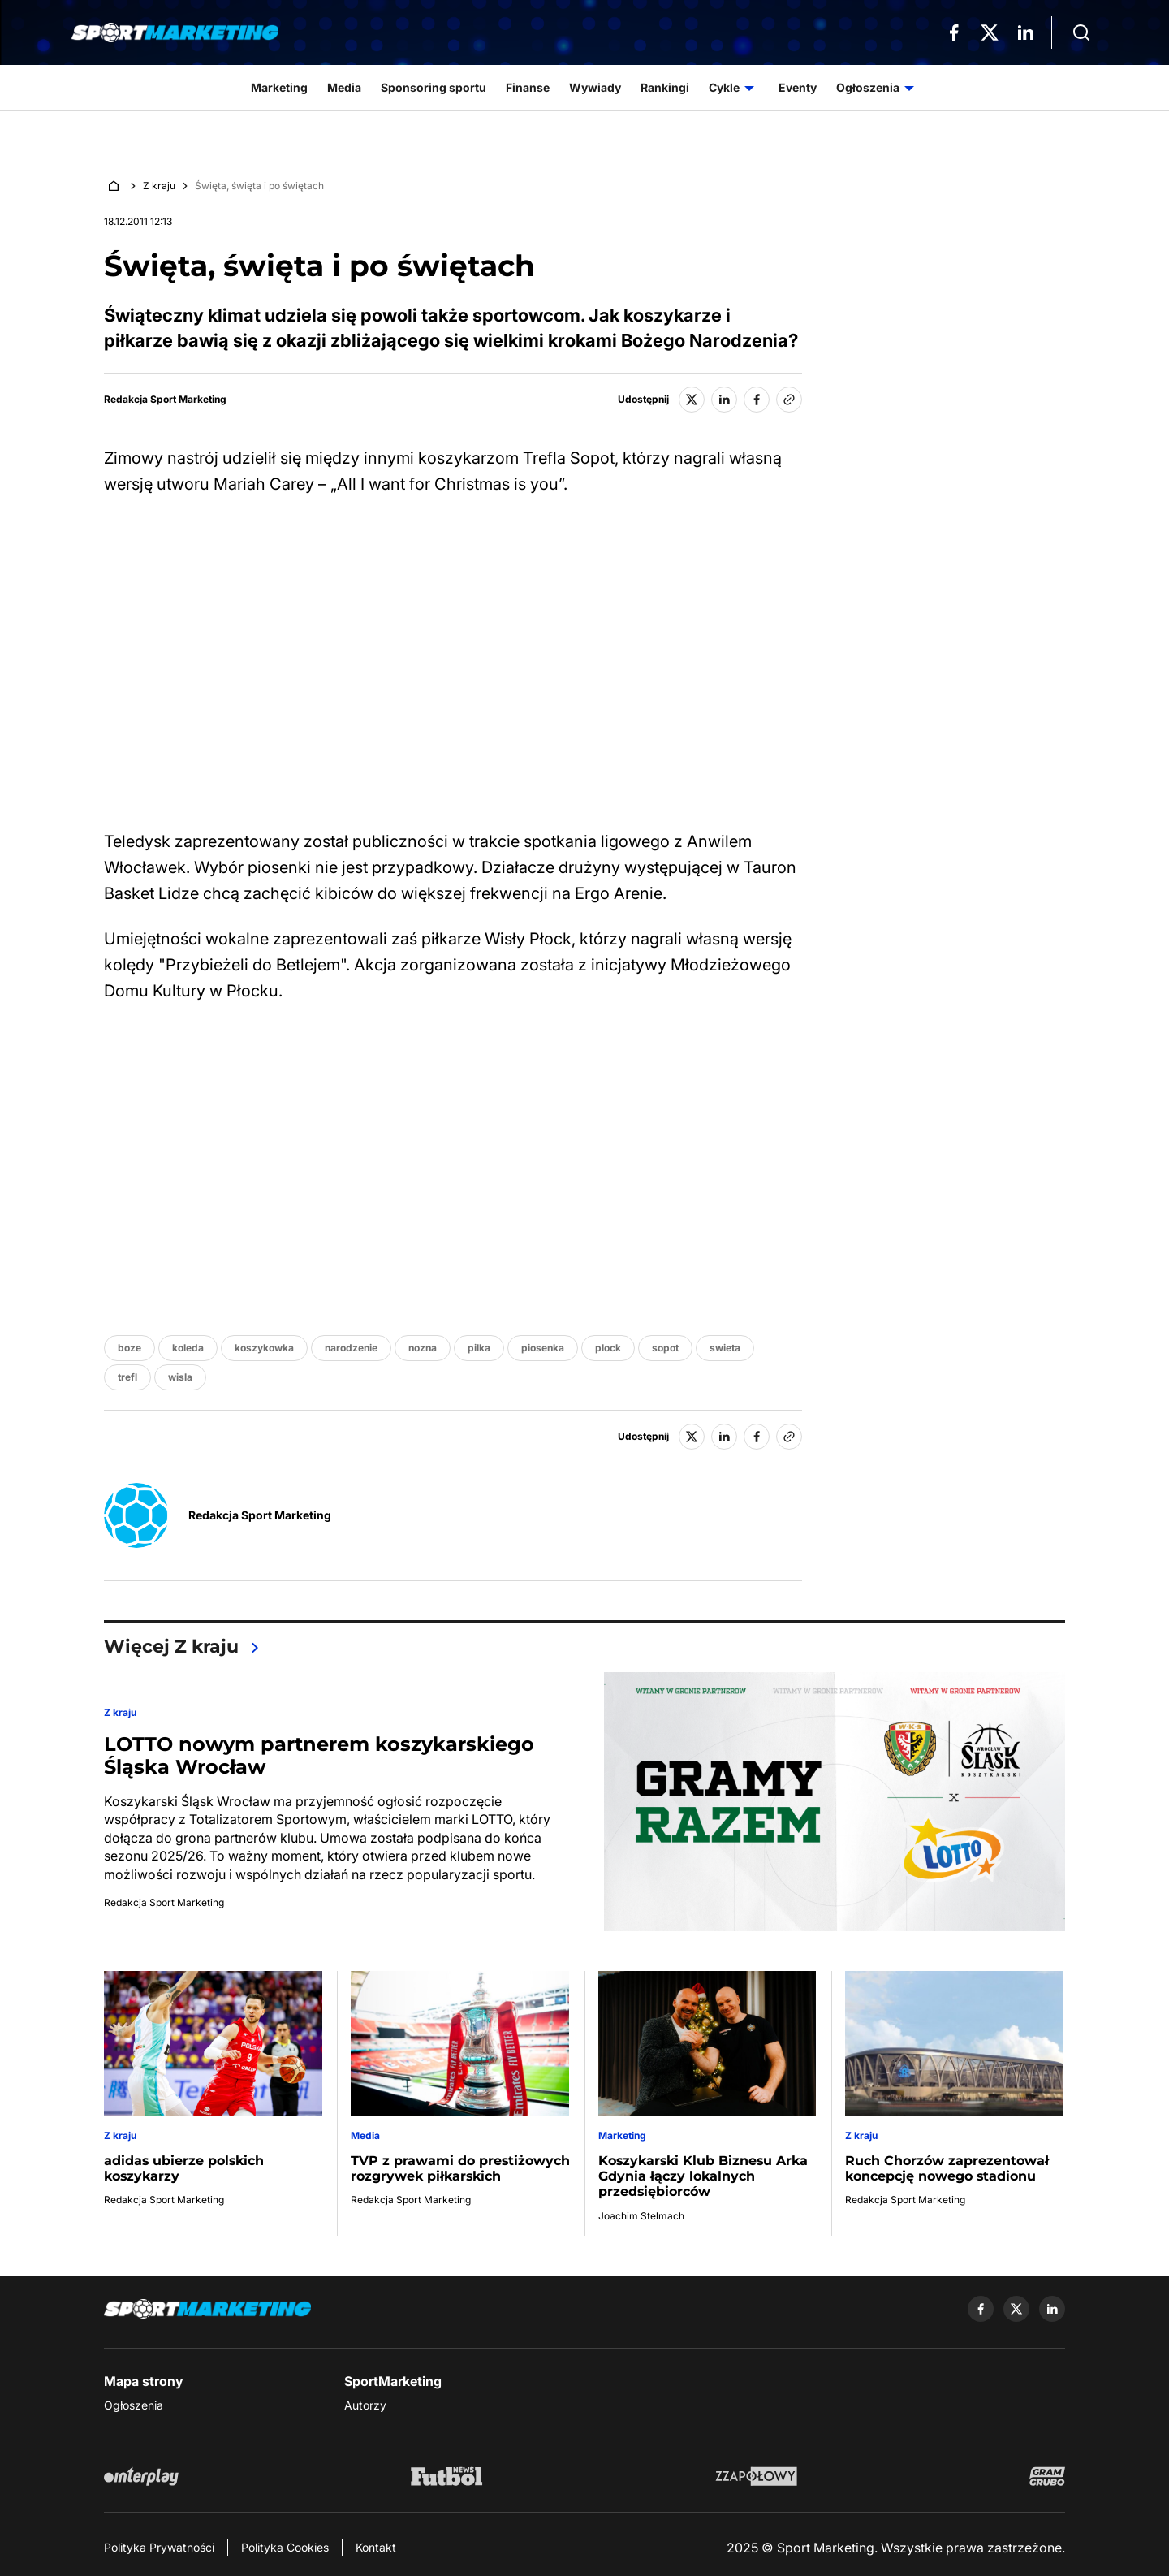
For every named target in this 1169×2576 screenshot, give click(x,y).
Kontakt (376, 2547)
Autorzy (365, 2405)
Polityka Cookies (285, 2547)
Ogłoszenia (133, 2405)
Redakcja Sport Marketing (165, 399)
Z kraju (159, 185)
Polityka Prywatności (159, 2547)
